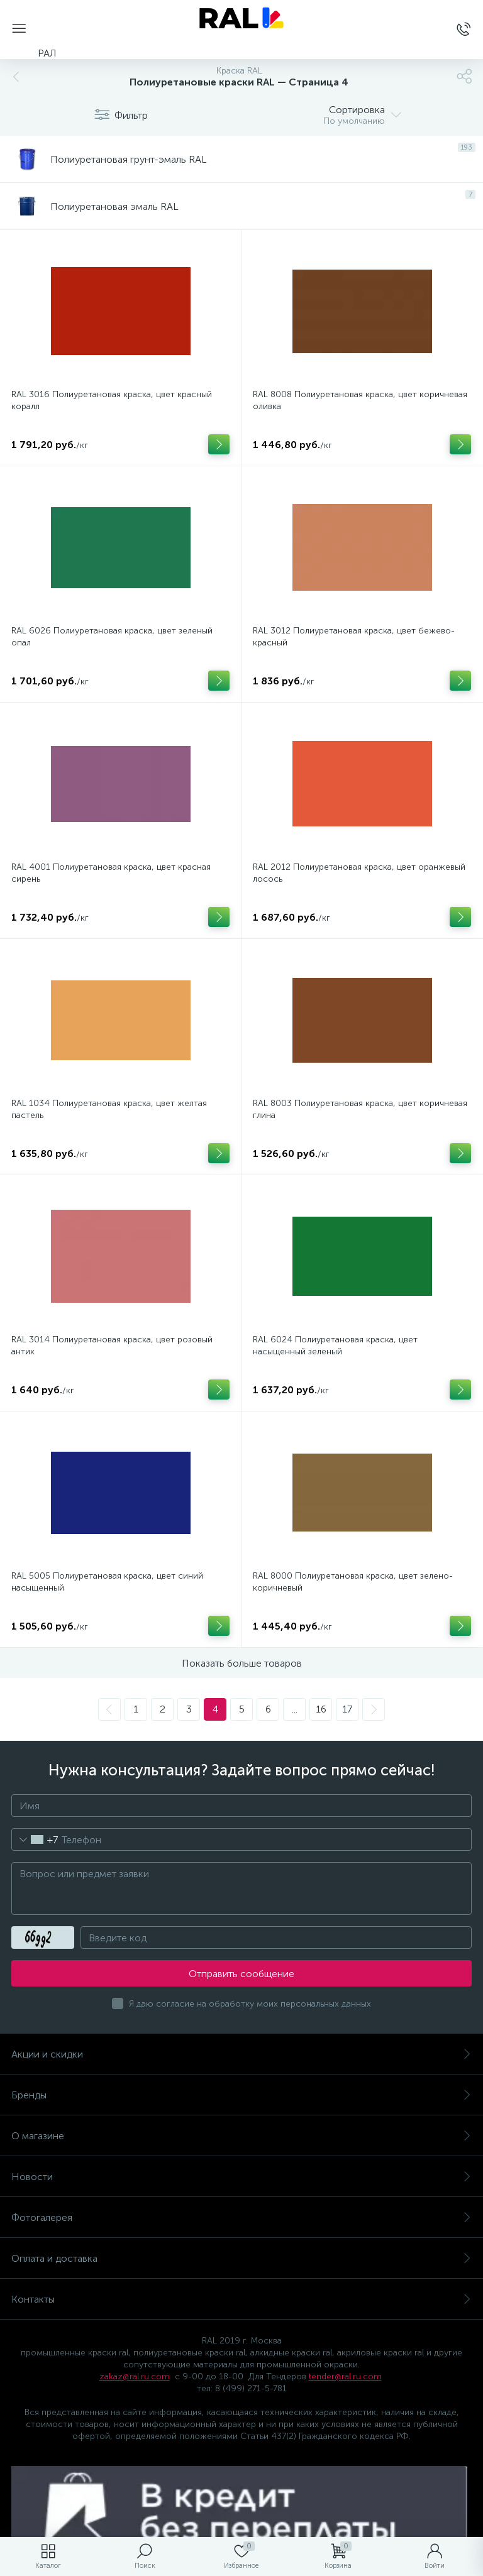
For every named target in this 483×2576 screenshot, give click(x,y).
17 (347, 1709)
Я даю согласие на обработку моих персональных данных (250, 2003)
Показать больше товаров (242, 1663)
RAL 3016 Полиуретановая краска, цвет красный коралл (111, 400)
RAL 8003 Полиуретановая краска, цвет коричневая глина (360, 1109)
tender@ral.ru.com (345, 2376)
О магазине (241, 2136)
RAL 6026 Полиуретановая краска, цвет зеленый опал (112, 636)
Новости (241, 2177)
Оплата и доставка (241, 2258)
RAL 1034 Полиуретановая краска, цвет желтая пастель (109, 1109)
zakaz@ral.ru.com (134, 2376)
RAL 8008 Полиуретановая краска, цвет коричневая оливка (360, 400)
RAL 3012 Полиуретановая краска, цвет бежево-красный (354, 636)
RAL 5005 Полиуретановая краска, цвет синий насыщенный (107, 1581)
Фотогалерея (241, 2217)
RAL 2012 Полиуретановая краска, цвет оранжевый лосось (359, 873)
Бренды (241, 2095)
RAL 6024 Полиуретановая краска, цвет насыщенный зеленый (335, 1345)
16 (321, 1709)
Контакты (241, 2299)
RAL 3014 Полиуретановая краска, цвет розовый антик (112, 1345)
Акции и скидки (241, 2054)
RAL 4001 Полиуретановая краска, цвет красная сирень (111, 873)
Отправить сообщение (241, 1974)
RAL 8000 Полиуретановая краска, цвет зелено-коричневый (353, 1581)
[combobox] (35, 1839)
